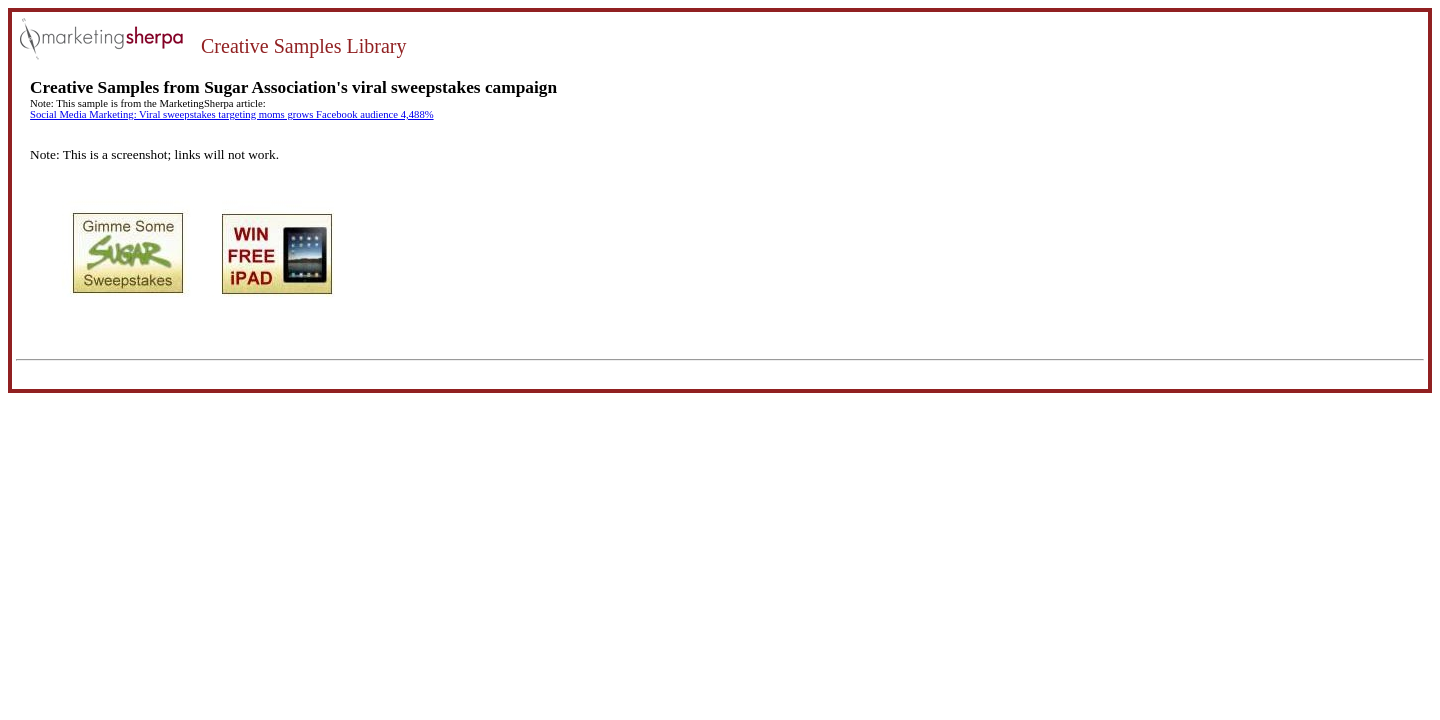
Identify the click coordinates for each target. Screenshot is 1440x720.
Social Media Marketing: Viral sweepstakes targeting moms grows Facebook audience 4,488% (232, 114)
